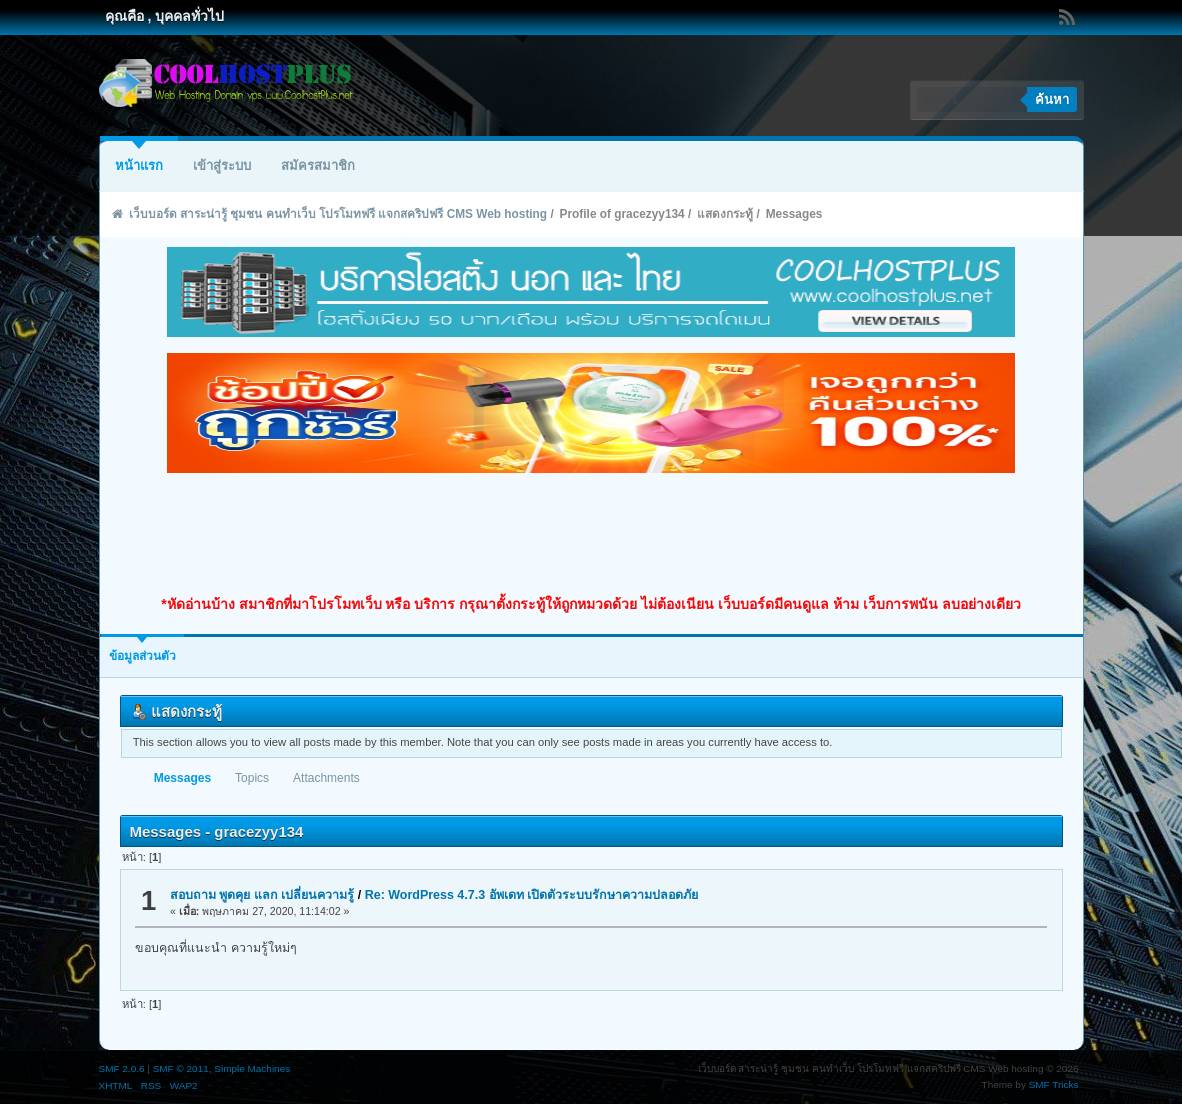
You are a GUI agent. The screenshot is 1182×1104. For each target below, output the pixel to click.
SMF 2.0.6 (122, 1068)
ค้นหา (1052, 99)
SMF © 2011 (181, 1068)
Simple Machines (252, 1068)
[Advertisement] (591, 534)
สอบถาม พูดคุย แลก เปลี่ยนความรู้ (262, 895)
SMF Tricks (1054, 1084)
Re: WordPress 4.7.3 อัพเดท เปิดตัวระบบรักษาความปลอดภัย (531, 895)
